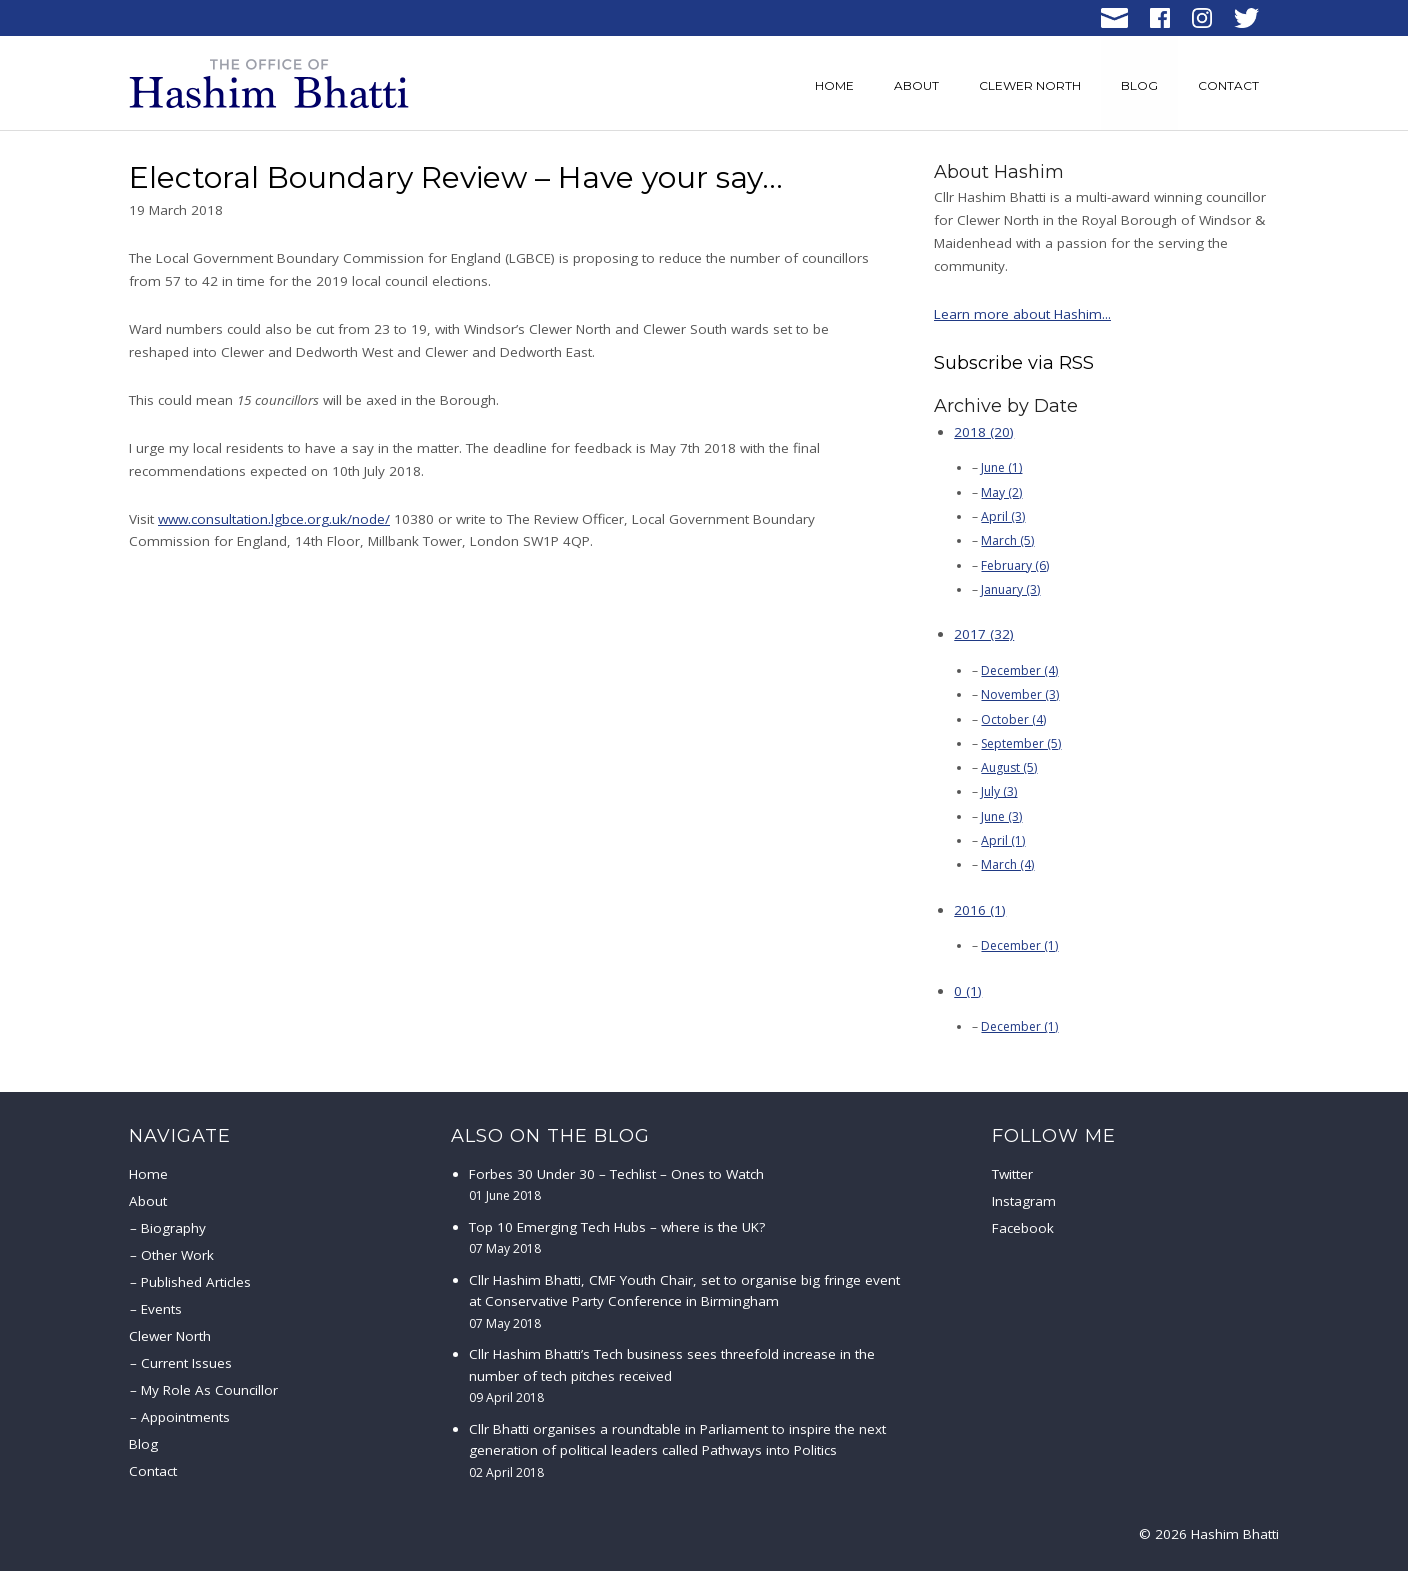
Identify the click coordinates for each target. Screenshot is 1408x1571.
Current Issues (186, 1363)
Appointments (185, 1417)
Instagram (1024, 1201)
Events (161, 1309)
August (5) (1009, 767)
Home (834, 85)
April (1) (1003, 840)
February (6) (1015, 565)
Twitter (1012, 1174)
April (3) (1003, 516)
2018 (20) (984, 432)
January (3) (1010, 589)
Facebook (1023, 1228)
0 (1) (968, 991)
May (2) (1001, 492)
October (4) (1013, 719)
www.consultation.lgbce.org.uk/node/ (274, 519)
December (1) (1019, 945)
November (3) (1020, 694)
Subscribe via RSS (1014, 363)
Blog (1139, 85)
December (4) (1019, 670)
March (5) (1007, 540)
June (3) (1001, 816)
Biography (173, 1228)
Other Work (177, 1255)
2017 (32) (984, 634)
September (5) (1021, 743)
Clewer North (1030, 85)
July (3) (999, 791)
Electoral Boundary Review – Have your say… (456, 177)
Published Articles (196, 1282)
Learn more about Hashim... (1022, 314)
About (916, 85)
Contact (1228, 85)
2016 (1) (980, 910)
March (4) (1007, 864)
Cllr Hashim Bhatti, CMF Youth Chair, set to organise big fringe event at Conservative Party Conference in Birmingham (684, 1301)
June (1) (1001, 467)
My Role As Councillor (209, 1390)
